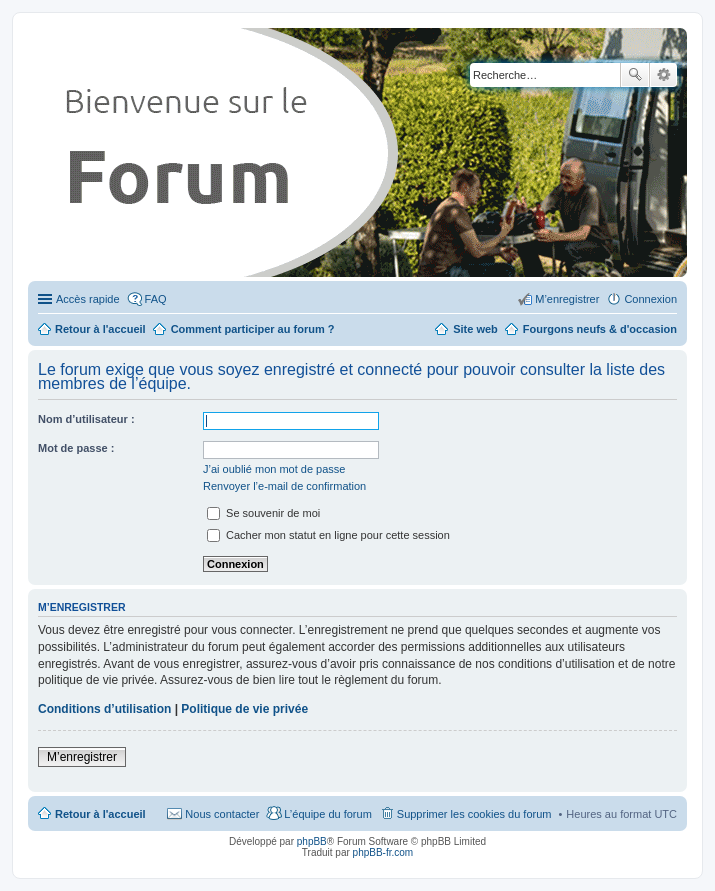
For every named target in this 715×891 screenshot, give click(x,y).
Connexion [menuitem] (650, 299)
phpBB (312, 841)
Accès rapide (88, 299)
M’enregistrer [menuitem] (567, 299)
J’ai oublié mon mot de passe (274, 469)
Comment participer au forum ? (253, 329)
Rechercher (635, 75)
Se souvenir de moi (263, 513)
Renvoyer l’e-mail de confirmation (284, 486)
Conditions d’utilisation (104, 709)
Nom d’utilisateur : (86, 419)
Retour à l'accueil (100, 814)
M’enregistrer (82, 757)
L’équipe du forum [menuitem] (327, 814)
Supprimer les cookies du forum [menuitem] (474, 814)
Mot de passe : (76, 448)
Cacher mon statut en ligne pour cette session (328, 535)
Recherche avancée (663, 75)
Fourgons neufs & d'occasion (600, 329)
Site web (475, 329)
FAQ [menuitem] (156, 299)
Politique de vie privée (244, 709)
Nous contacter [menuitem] (222, 814)
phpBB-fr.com (383, 852)
